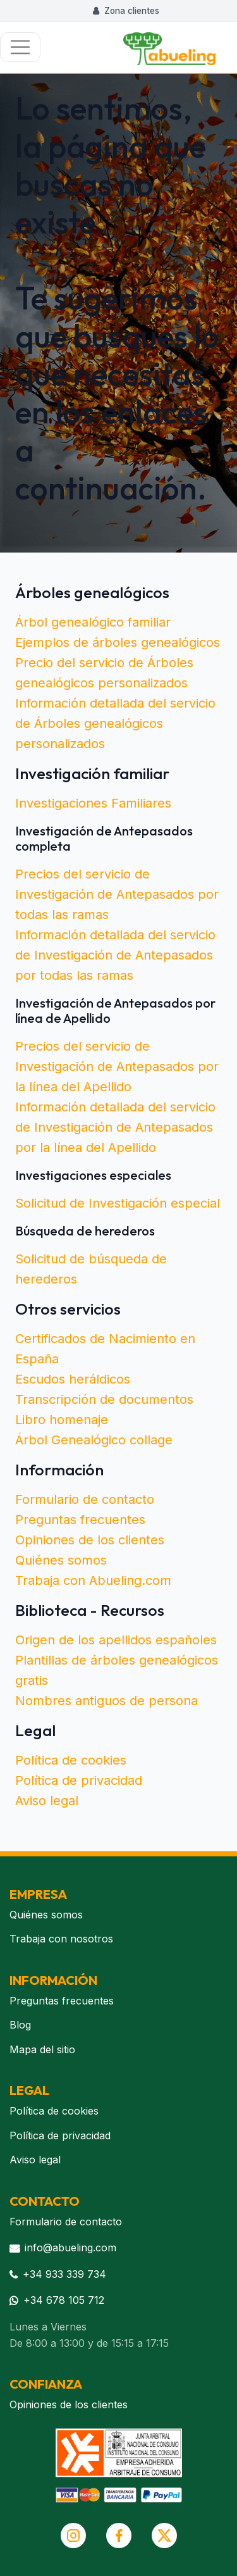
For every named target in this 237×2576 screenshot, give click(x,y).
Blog (20, 2024)
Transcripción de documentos (104, 1399)
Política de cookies (70, 1760)
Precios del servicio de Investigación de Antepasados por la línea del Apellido (117, 1066)
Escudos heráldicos (72, 1379)
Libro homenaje (61, 1419)
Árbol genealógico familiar (93, 622)
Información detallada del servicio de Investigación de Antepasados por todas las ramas (115, 955)
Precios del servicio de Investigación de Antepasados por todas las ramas (117, 894)
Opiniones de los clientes (89, 1539)
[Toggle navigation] (20, 47)
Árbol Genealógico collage (94, 1439)
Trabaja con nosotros (61, 1938)
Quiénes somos (61, 1560)
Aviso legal (46, 1800)
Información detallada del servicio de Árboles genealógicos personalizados (115, 723)
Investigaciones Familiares (93, 803)
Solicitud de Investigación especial (117, 1203)
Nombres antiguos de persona (106, 1700)
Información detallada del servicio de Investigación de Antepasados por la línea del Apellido (115, 1127)
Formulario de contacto (84, 1499)
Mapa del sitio (42, 2049)
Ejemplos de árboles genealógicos (117, 642)
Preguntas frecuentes (80, 1519)
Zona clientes (126, 11)
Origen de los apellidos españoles (116, 1640)
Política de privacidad (78, 1780)
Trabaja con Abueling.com (93, 1580)
